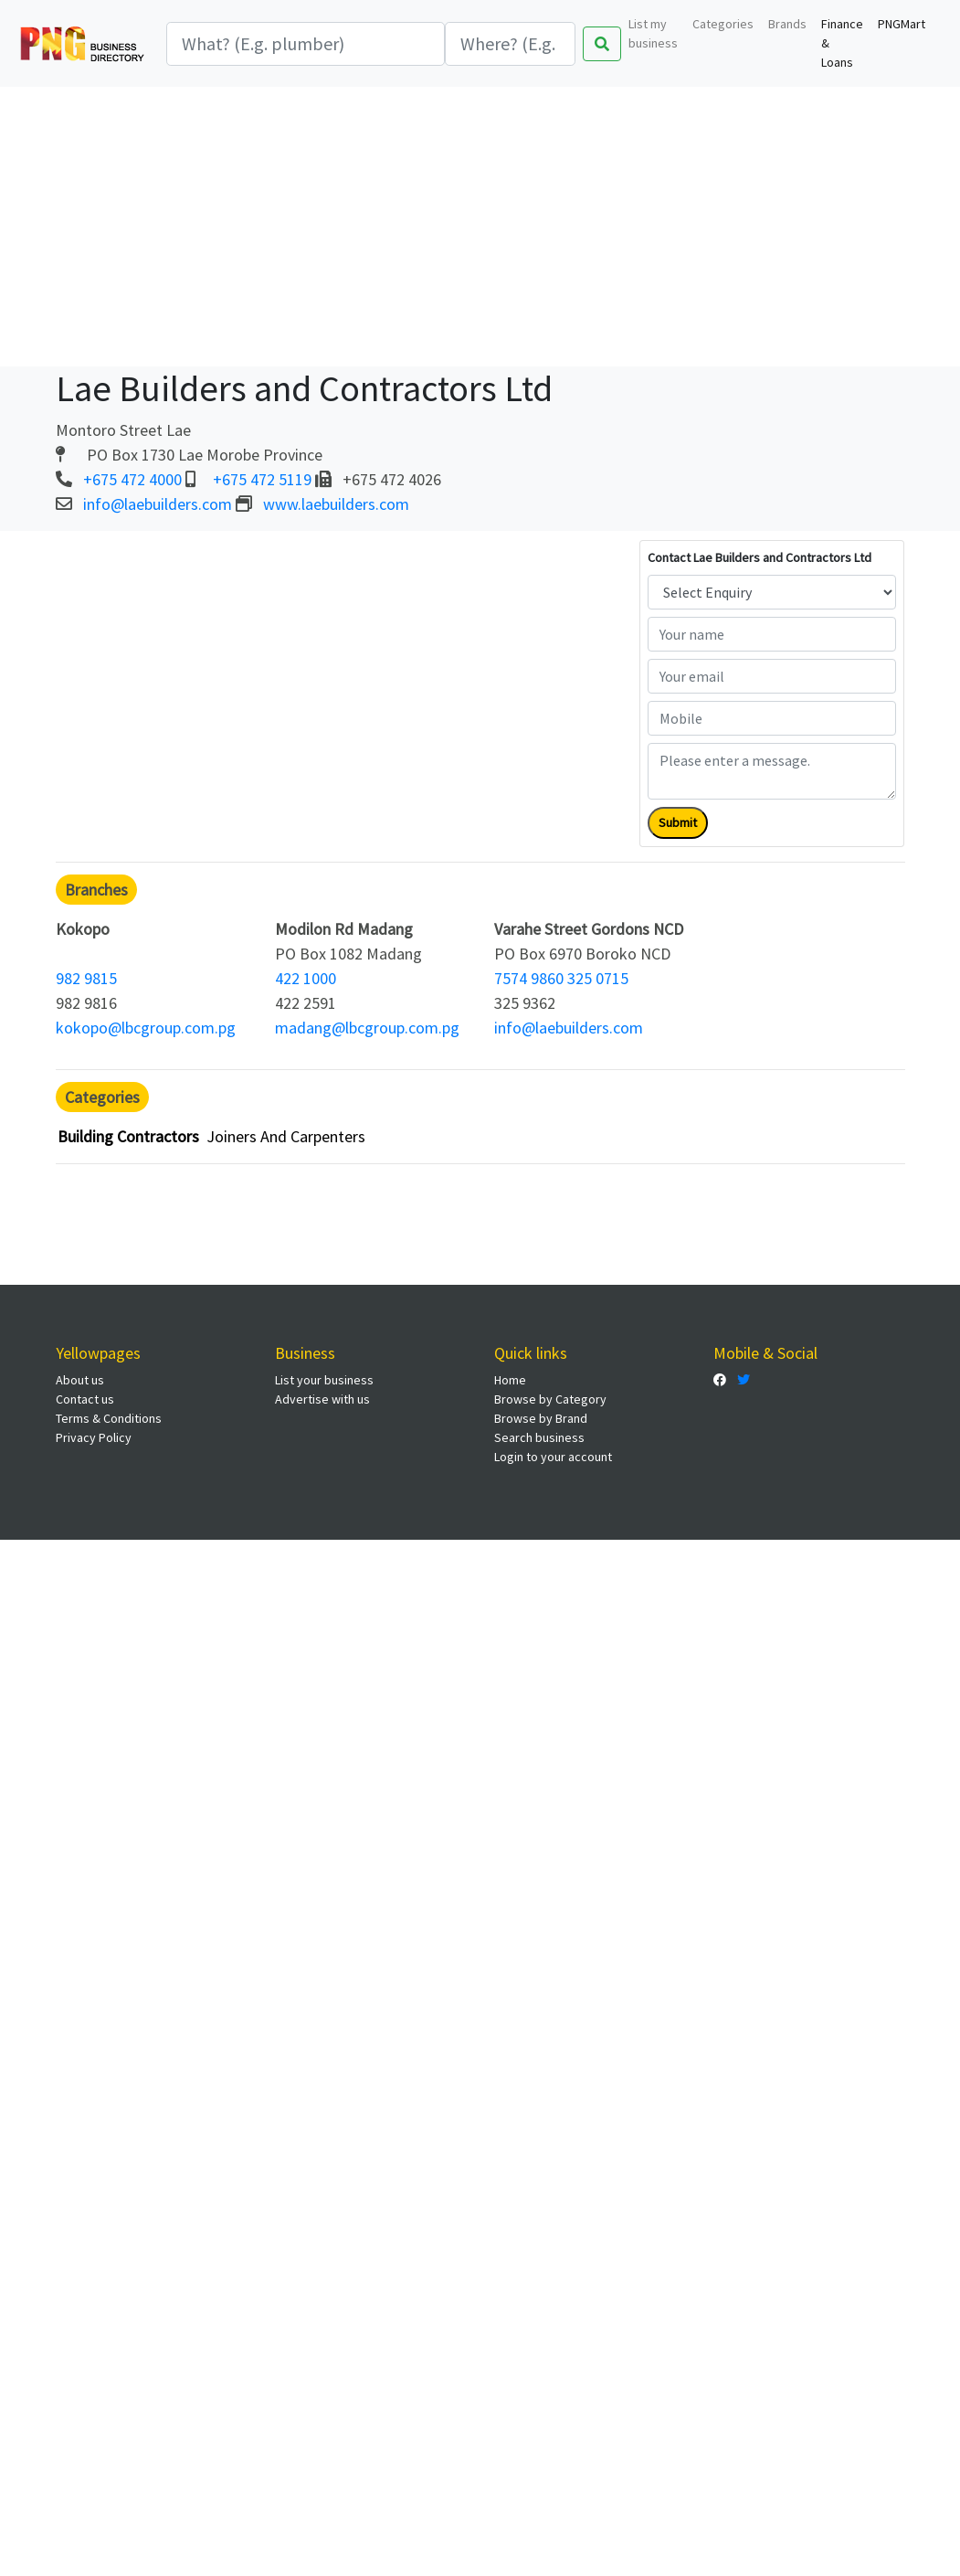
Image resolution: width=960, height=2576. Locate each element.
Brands (787, 24)
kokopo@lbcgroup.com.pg (146, 1027)
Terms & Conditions (109, 1418)
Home (510, 1380)
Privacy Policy (94, 1437)
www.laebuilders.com (336, 503)
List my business (653, 33)
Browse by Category (550, 1399)
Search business (539, 1437)
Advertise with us (322, 1399)
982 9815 (86, 978)
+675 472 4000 (132, 479)
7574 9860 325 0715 (561, 978)
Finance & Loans (842, 43)
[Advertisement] (480, 224)
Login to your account (553, 1456)
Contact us (85, 1399)
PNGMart (901, 24)
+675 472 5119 (262, 479)
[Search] (305, 44)
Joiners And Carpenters (285, 1136)
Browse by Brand (540, 1418)
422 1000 (305, 978)
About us (80, 1380)
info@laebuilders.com (157, 503)
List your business (324, 1380)
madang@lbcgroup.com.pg (367, 1027)
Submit (678, 822)
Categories (723, 24)
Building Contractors (128, 1136)
